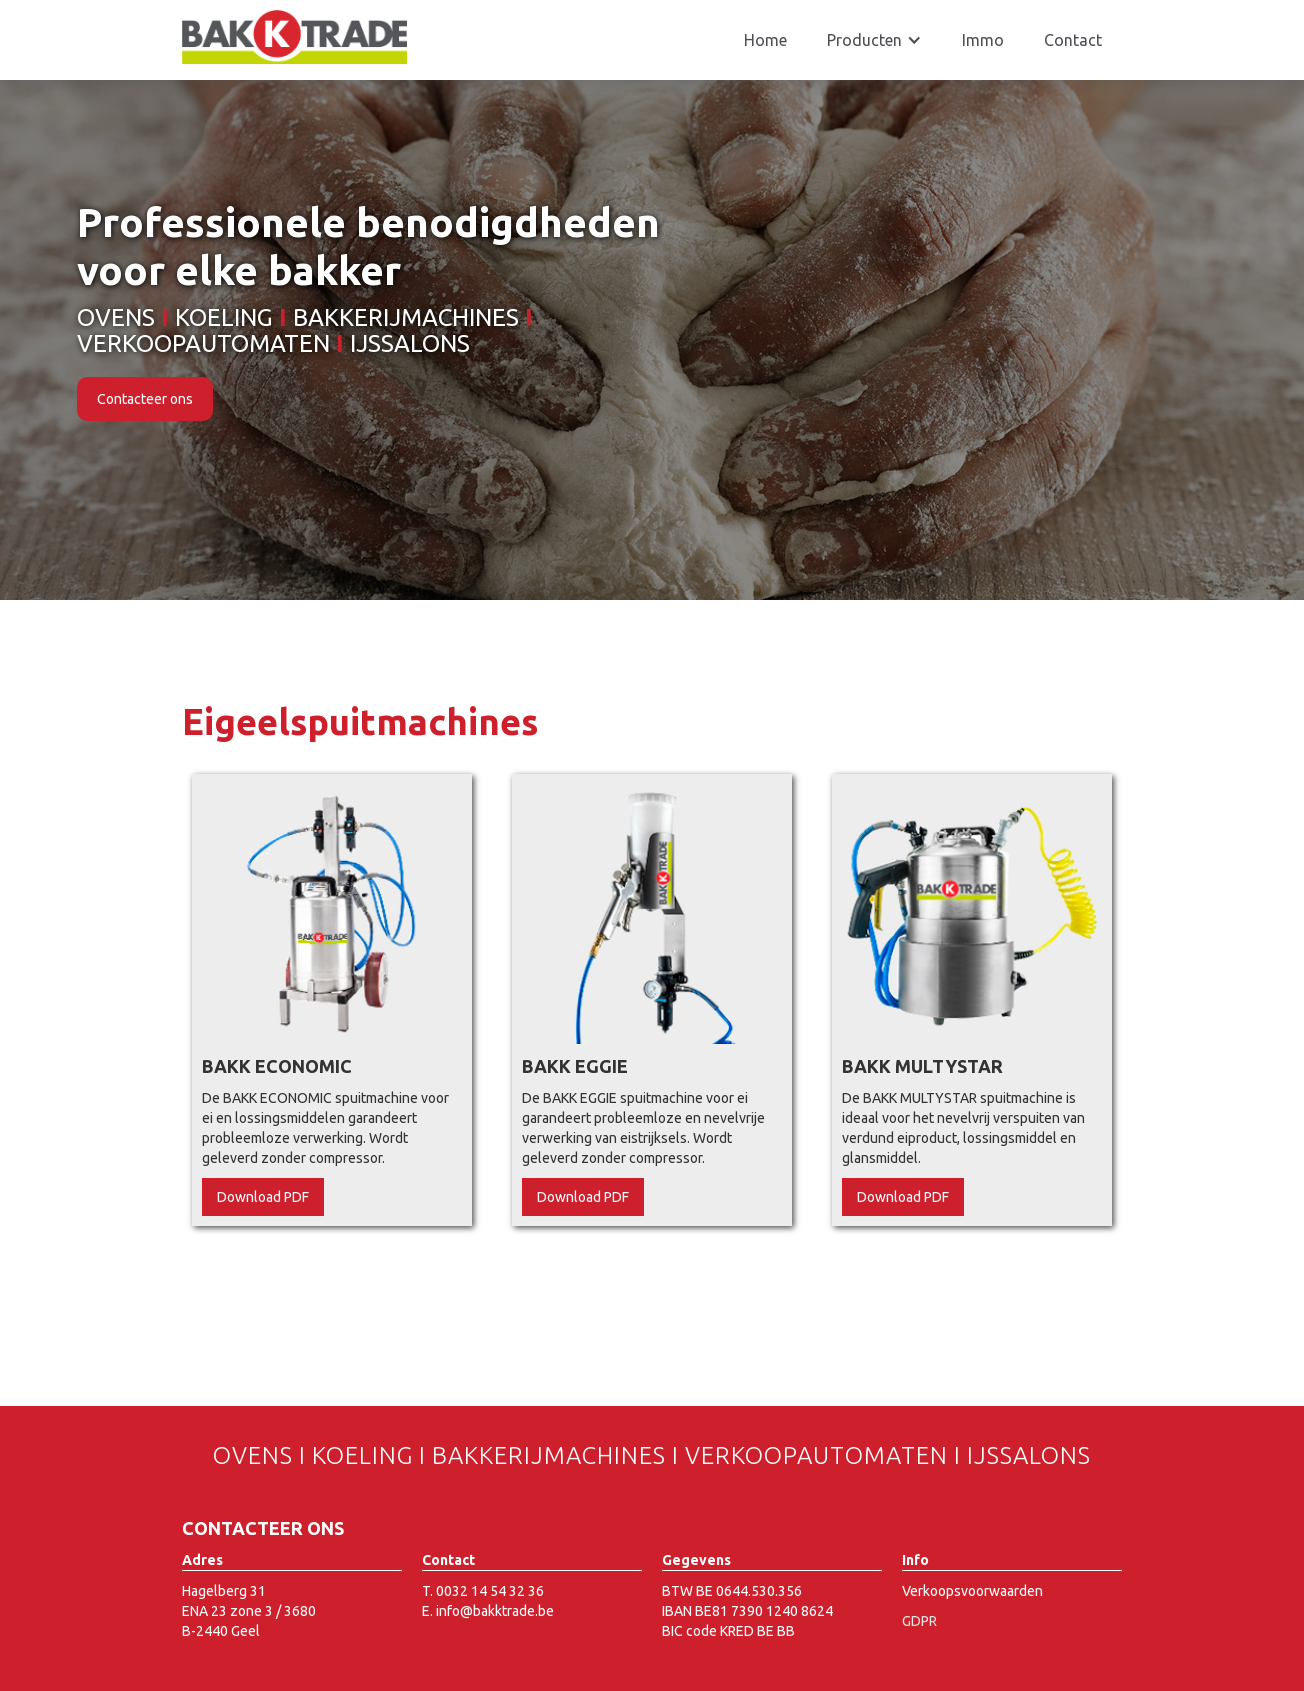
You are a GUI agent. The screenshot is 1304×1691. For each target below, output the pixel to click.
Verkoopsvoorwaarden (972, 1591)
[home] (294, 37)
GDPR (919, 1621)
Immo (983, 40)
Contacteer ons (145, 399)
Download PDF (263, 1197)
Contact (1073, 40)
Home (765, 40)
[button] (874, 40)
